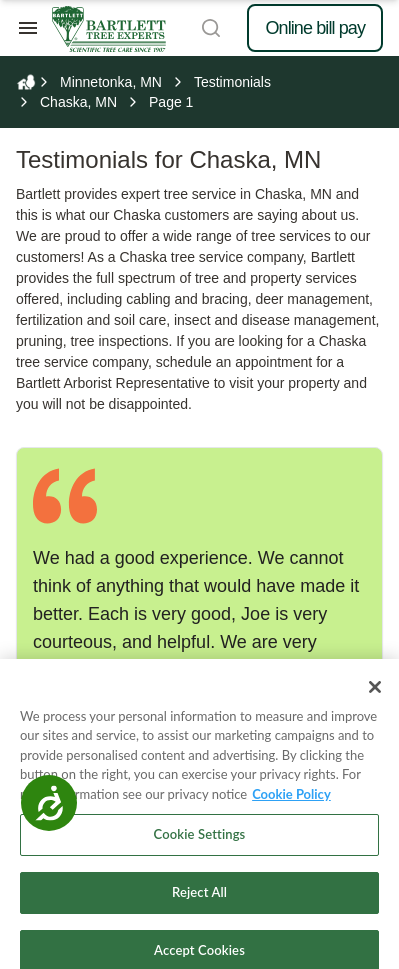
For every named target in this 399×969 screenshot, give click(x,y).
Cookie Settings (200, 846)
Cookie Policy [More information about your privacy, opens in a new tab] (291, 805)
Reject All (199, 903)
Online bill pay (315, 28)
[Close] (375, 698)
